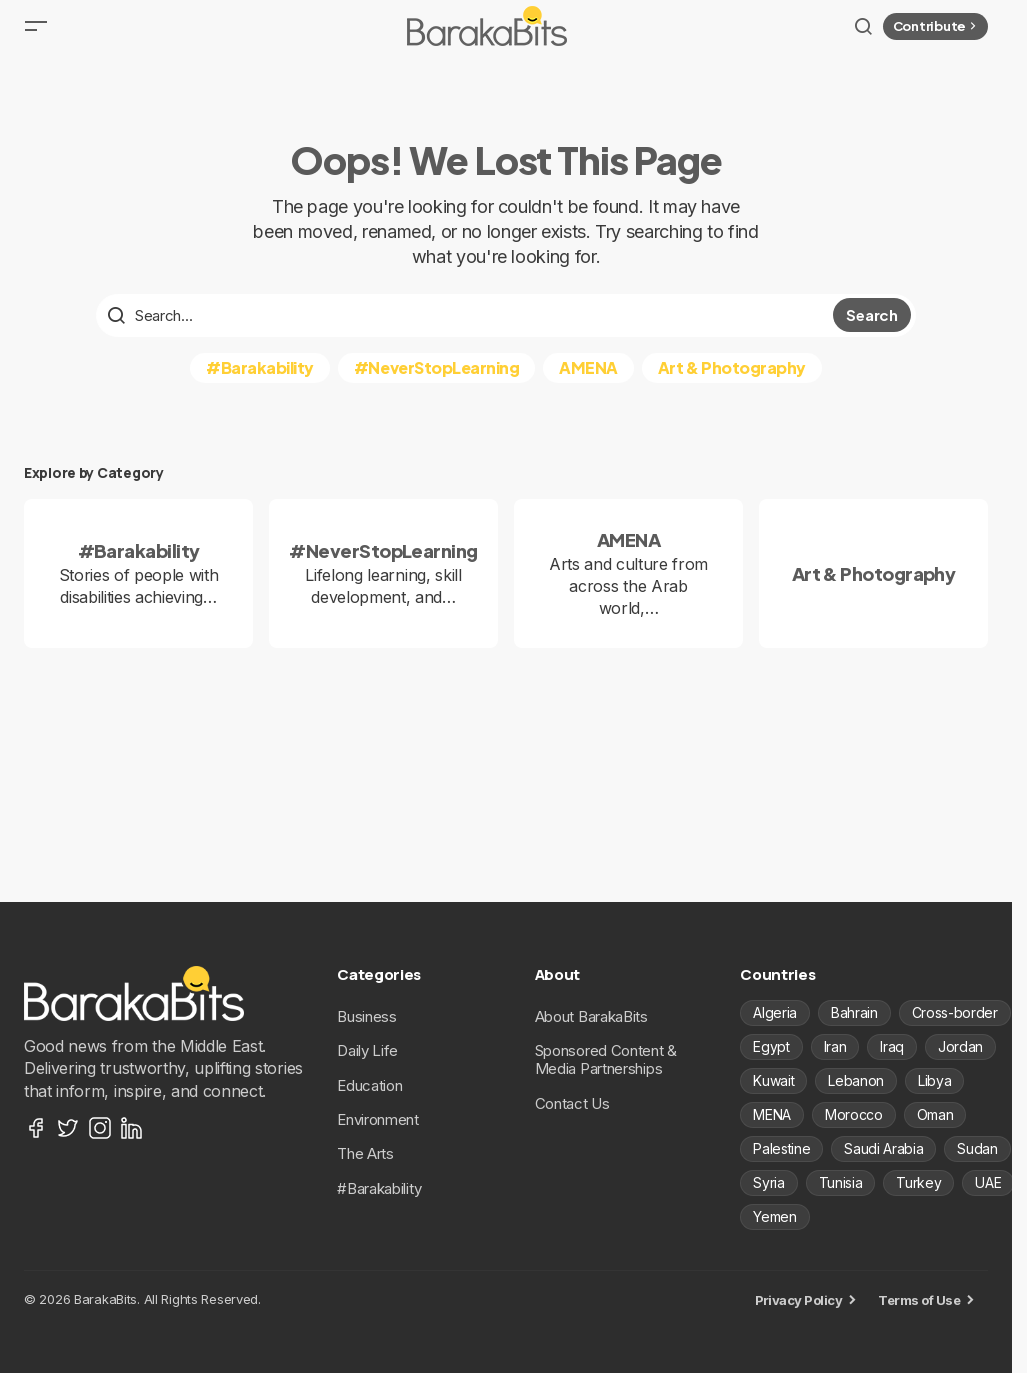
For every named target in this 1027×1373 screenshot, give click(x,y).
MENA (772, 1114)
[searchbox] (467, 330)
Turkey (918, 1182)
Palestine (781, 1148)
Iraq (892, 1046)
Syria (768, 1182)
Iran (835, 1046)
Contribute (936, 33)
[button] (36, 34)
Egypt (771, 1046)
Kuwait (773, 1080)
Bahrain (854, 1012)
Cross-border (955, 1012)
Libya (934, 1080)
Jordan (960, 1046)
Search (871, 329)
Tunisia (841, 1182)
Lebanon (856, 1080)
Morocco (854, 1114)
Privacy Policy (799, 1300)
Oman (935, 1114)
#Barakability (260, 380)
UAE (988, 1182)
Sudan (977, 1148)
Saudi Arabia (883, 1148)
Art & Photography (732, 380)
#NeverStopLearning (436, 380)
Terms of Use (919, 1300)
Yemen (774, 1216)
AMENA (588, 380)
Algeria (775, 1012)
